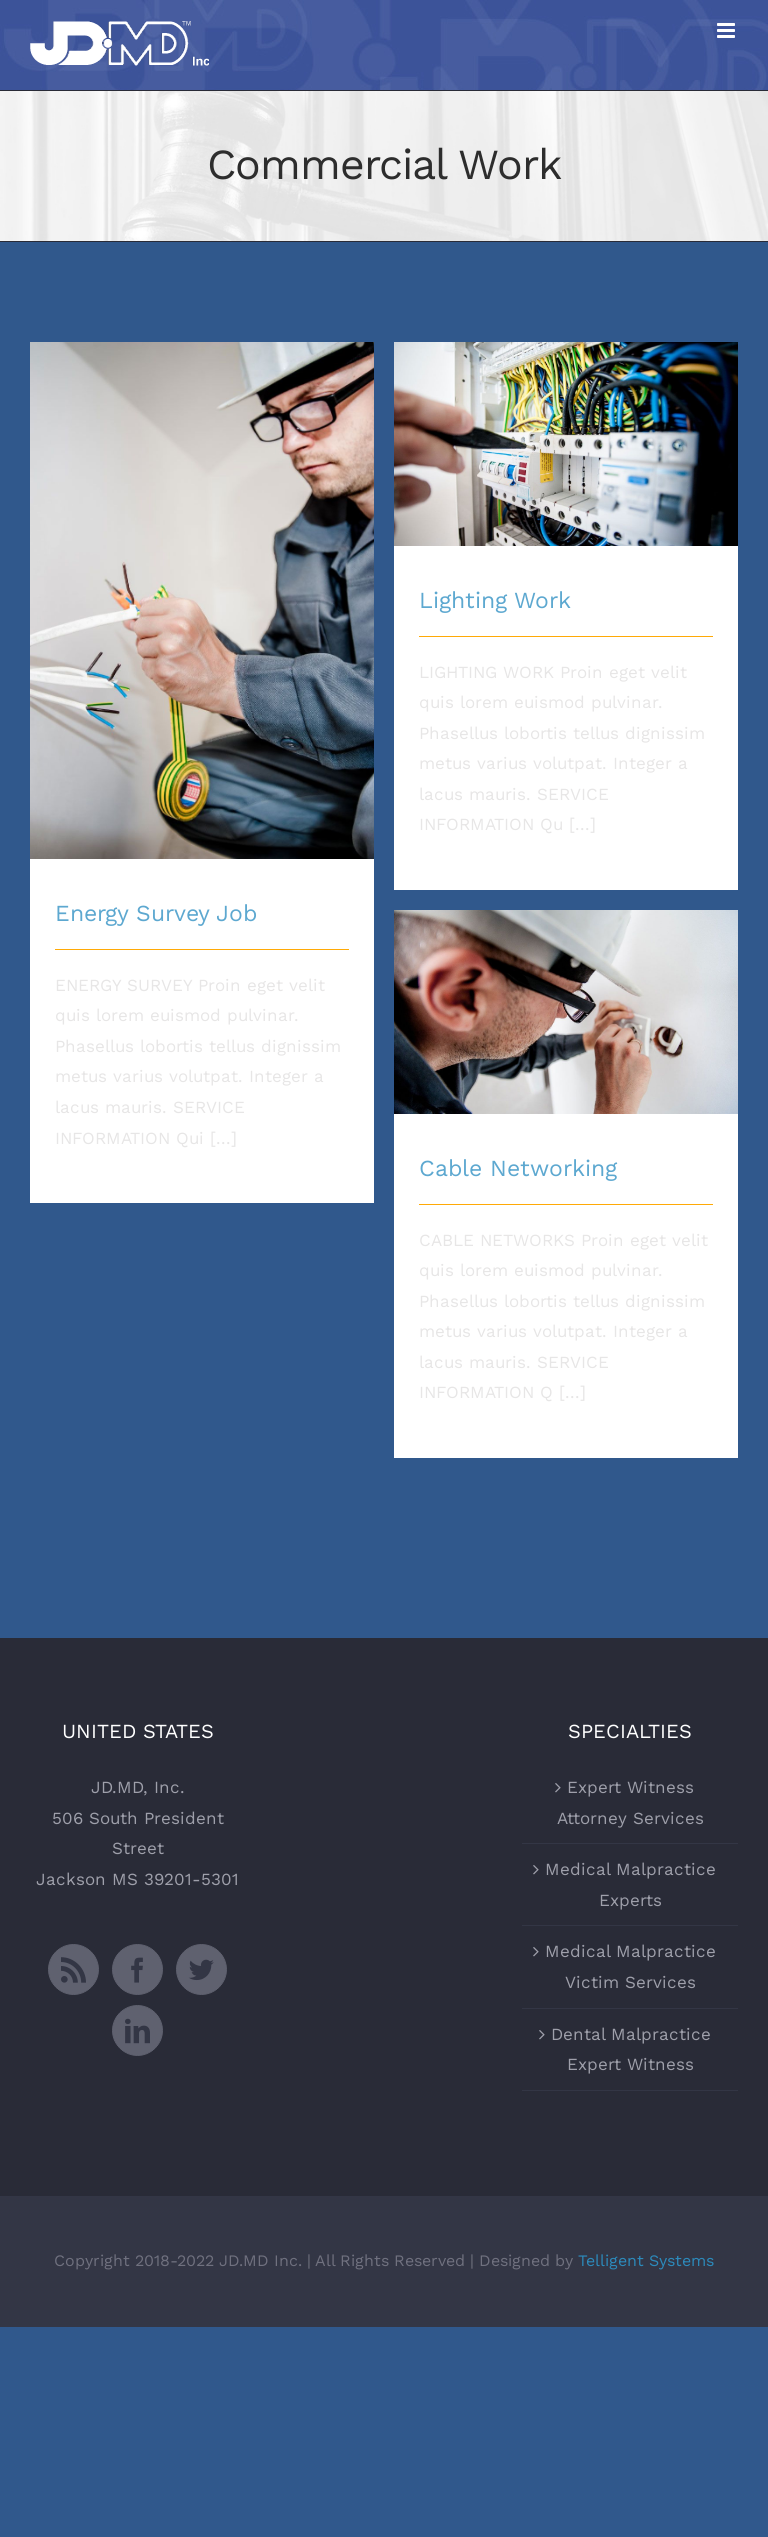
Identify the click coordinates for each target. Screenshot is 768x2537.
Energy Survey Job (156, 913)
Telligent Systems (646, 2260)
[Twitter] (201, 1969)
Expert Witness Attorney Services (630, 1802)
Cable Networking (518, 1168)
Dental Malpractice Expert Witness (631, 2049)
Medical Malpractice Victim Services (630, 1966)
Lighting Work (495, 600)
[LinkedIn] (137, 2030)
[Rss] (73, 1969)
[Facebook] (137, 1969)
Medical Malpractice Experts (630, 1884)
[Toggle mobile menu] (727, 30)
